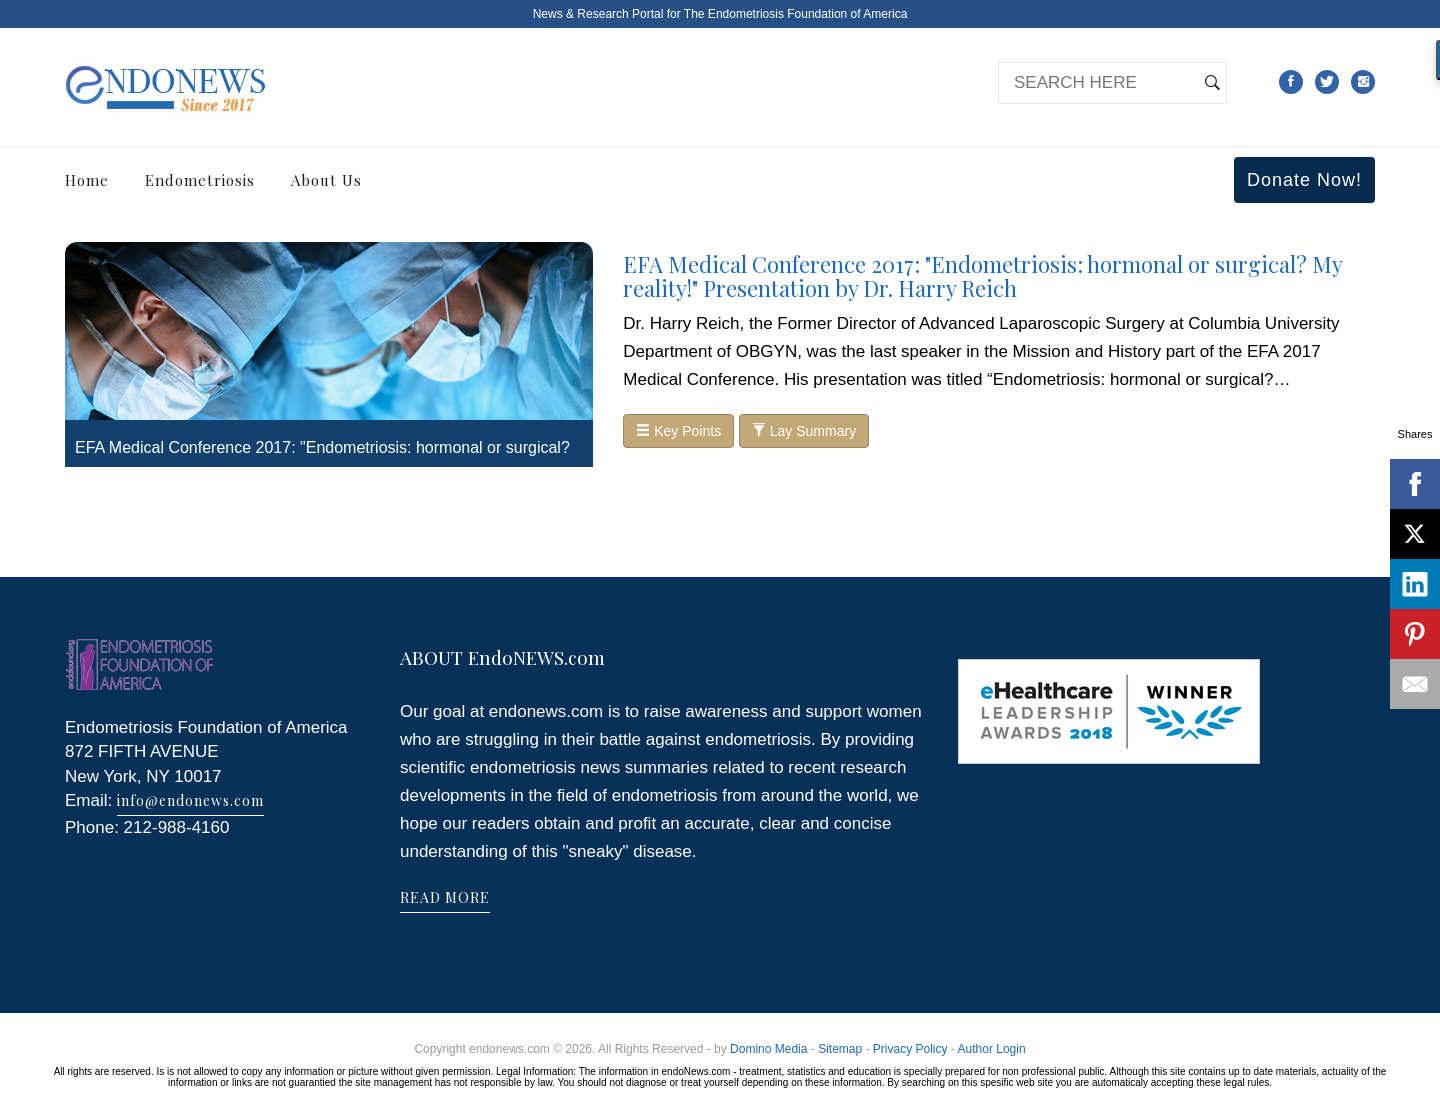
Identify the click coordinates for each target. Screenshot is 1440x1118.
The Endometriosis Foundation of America (795, 14)
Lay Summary (804, 431)
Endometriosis (200, 180)
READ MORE (445, 897)
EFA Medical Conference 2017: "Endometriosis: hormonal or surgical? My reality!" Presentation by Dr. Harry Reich (982, 276)
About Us (326, 180)
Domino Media (768, 1049)
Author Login (992, 1049)
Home (87, 180)
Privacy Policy (910, 1049)
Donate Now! (1304, 180)
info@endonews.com (190, 800)
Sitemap (840, 1049)
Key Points (678, 431)
